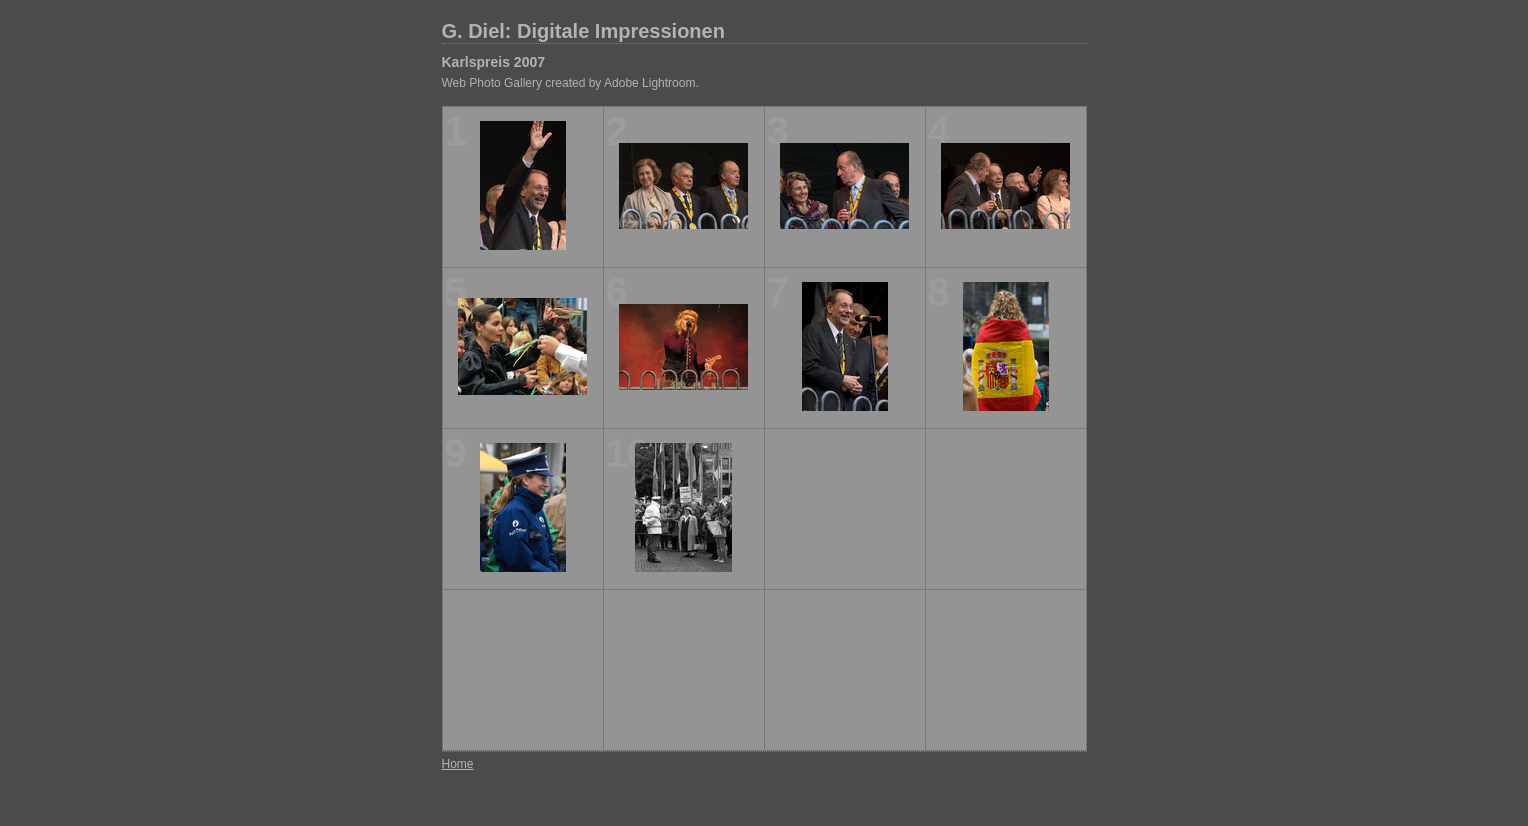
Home (458, 764)
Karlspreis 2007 (494, 62)
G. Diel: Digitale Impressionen (583, 31)
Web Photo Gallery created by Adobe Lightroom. (570, 83)
